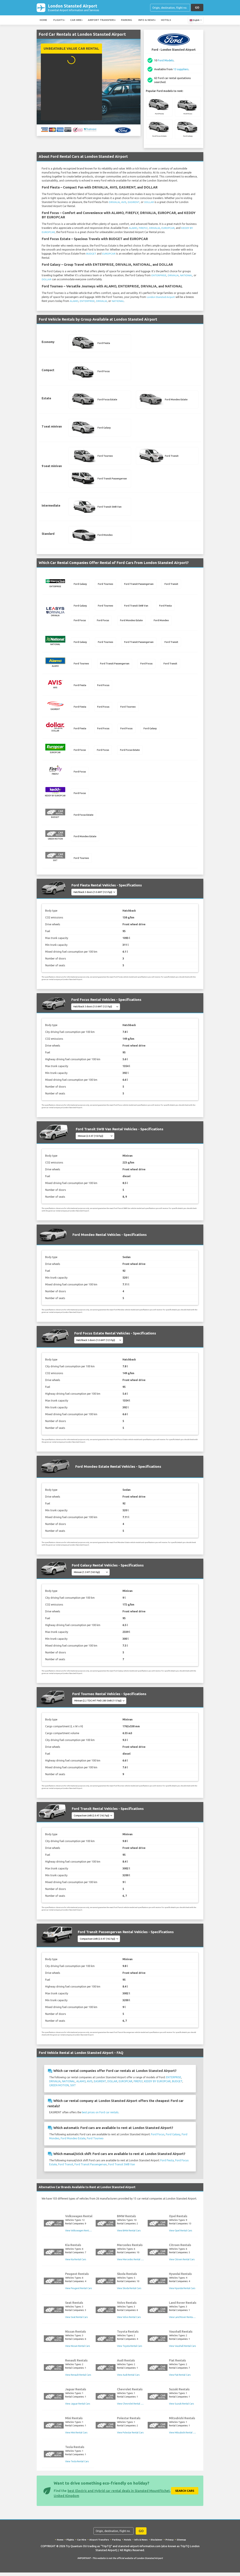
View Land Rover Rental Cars (183, 2320)
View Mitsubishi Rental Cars (183, 2436)
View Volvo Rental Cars (129, 2320)
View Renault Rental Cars (78, 2378)
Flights (58, 20)
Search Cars (184, 2494)
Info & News (146, 20)
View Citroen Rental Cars (182, 2263)
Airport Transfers (101, 20)
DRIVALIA (114, 202)
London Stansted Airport (79, 8)
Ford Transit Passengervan (90, 2167)
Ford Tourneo (95, 2141)
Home (43, 20)
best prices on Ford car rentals (100, 2115)
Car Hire (76, 20)
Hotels (166, 20)
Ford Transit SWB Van (121, 2167)
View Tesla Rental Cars (77, 2465)
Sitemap (182, 2543)
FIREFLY (143, 228)
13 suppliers (180, 69)
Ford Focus (157, 2137)
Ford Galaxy (173, 2137)
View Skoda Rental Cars (129, 2291)
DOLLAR (151, 202)
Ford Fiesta (167, 2163)
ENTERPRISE (158, 275)
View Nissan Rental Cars (77, 2349)
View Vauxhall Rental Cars (182, 2349)
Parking (126, 20)
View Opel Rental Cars (180, 2234)
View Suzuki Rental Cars (181, 2407)
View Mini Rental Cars (76, 2436)
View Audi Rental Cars (128, 2378)
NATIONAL (187, 275)
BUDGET (91, 254)
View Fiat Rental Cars (180, 2378)
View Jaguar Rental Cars (77, 2407)
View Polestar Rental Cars (130, 2436)
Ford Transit (65, 2167)
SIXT (73, 2088)
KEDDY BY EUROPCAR (157, 2084)
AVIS (124, 202)
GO (197, 7)
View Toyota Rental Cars (129, 2349)
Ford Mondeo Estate (73, 2141)
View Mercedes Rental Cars (131, 2263)
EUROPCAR (169, 228)
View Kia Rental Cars (75, 2263)
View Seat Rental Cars (76, 2320)
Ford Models (166, 61)
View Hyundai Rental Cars (182, 2291)
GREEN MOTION (59, 2088)
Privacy (170, 2543)
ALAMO (133, 228)
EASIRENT (135, 202)
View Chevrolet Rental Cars (131, 2407)
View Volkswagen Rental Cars (80, 2234)
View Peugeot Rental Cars (78, 2291)
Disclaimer (157, 2543)
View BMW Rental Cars (129, 2234)
